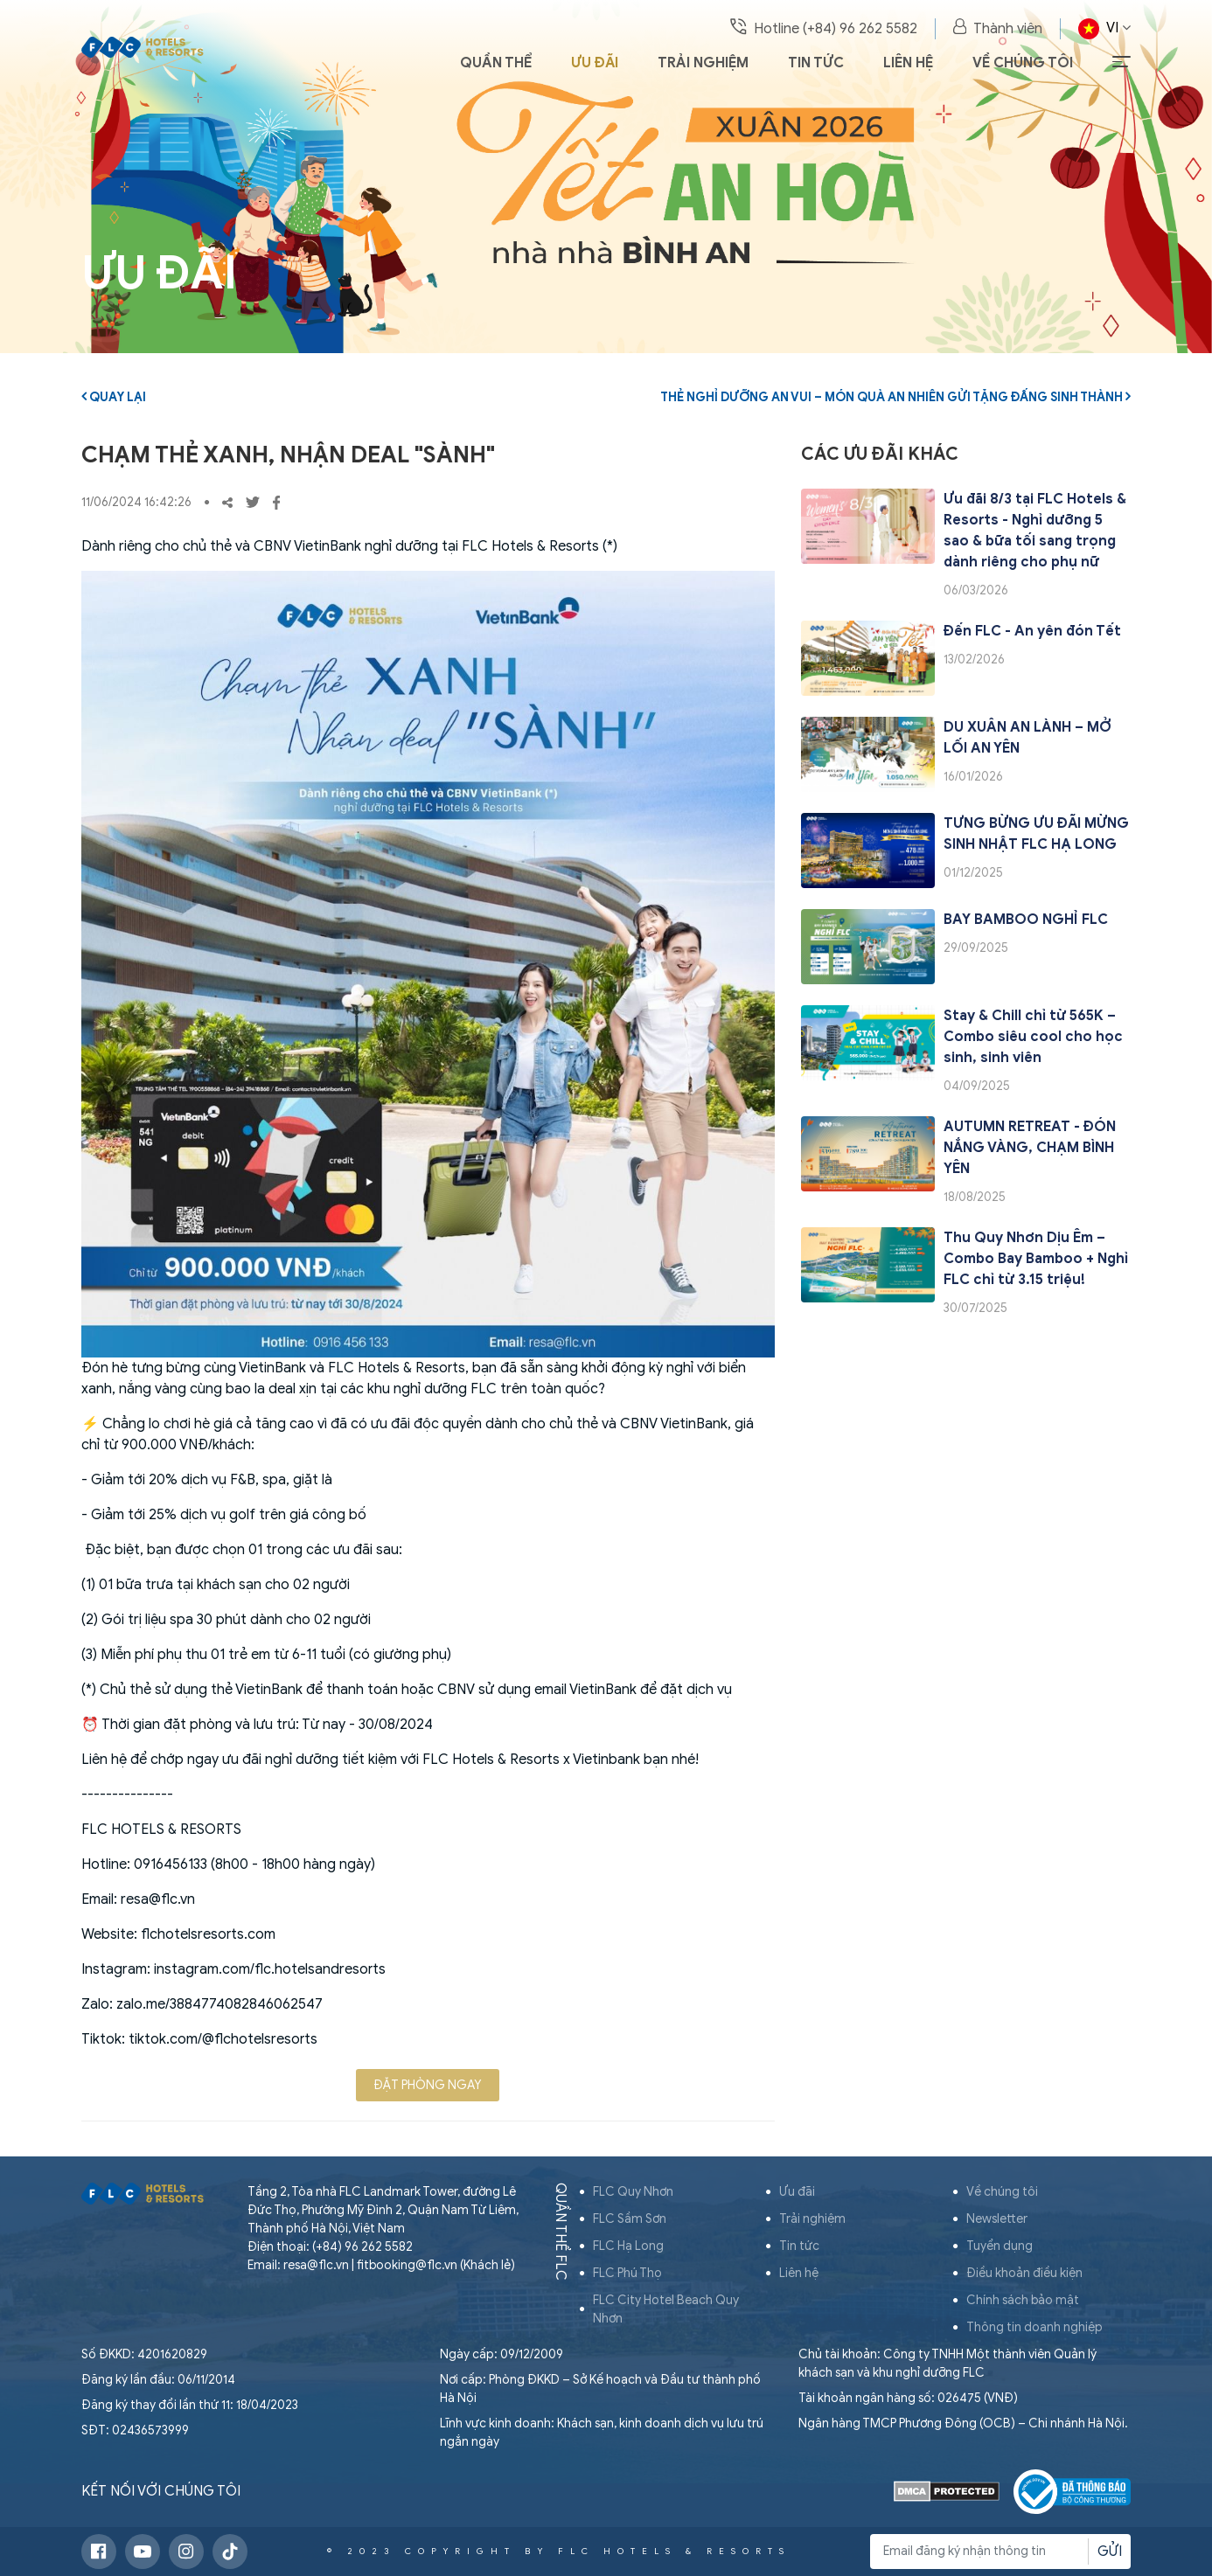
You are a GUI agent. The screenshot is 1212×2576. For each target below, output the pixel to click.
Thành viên (997, 28)
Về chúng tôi (1022, 63)
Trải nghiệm (703, 63)
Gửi (1109, 2551)
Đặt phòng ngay (427, 2085)
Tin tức (816, 63)
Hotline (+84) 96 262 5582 (823, 28)
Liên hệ (908, 63)
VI (1104, 28)
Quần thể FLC (560, 2232)
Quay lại (113, 397)
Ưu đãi (594, 63)
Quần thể (496, 63)
